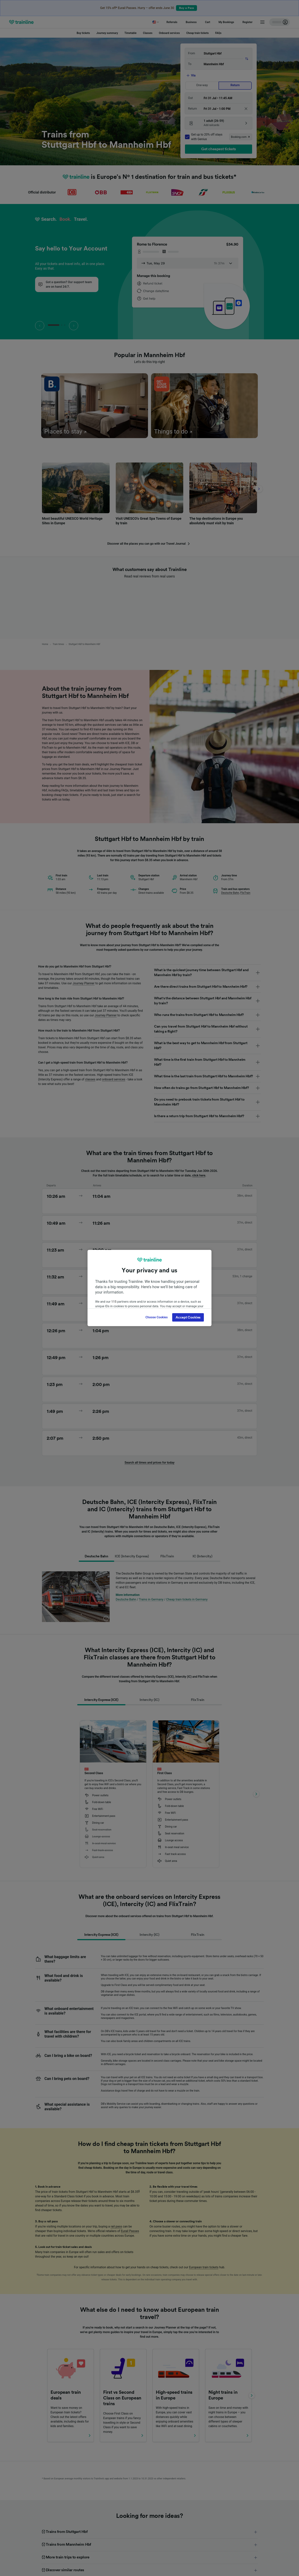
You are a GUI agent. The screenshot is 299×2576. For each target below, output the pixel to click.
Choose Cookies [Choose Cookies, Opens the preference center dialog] (156, 1317)
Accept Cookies (188, 1317)
